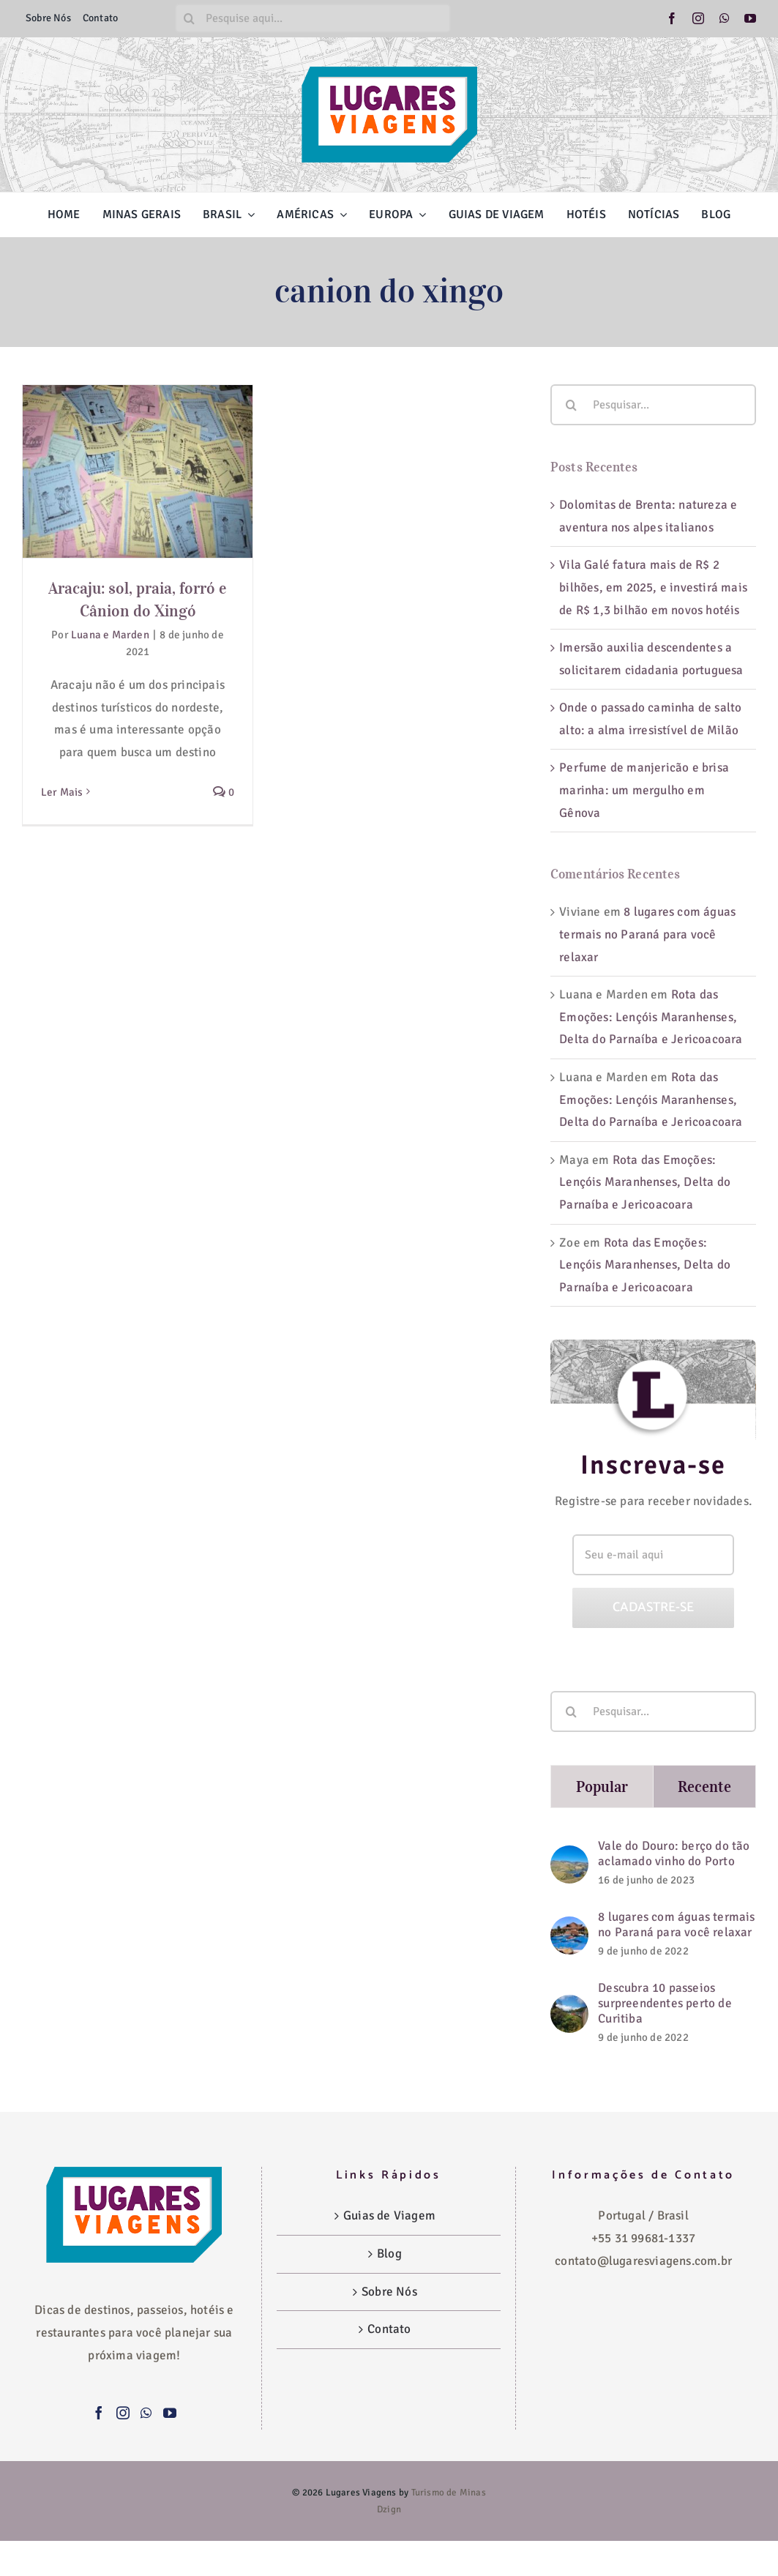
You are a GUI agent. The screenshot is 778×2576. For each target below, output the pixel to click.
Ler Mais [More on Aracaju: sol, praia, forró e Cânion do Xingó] (62, 792)
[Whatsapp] (146, 2412)
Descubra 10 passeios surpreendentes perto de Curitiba (665, 2003)
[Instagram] (123, 2412)
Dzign (389, 2509)
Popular (602, 1786)
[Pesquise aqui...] (313, 18)
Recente (705, 1786)
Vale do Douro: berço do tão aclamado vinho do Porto (673, 1853)
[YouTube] (169, 2412)
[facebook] (672, 18)
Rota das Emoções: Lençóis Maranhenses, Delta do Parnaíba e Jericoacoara (650, 1017)
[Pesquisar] (189, 18)
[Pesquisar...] (653, 404)
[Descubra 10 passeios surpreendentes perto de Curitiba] (569, 2005)
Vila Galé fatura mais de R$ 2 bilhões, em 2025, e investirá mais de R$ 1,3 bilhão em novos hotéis (653, 587)
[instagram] (698, 18)
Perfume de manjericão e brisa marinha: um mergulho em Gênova (644, 790)
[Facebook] (98, 2412)
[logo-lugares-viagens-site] (389, 73)
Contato (389, 2329)
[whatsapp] (724, 18)
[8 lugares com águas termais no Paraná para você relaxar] (569, 1927)
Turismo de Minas (448, 2492)
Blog (389, 2253)
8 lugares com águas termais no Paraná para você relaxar (647, 934)
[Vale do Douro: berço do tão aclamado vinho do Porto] (569, 1856)
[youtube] (750, 18)
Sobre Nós (389, 2291)
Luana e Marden (110, 634)
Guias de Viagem (389, 2215)
